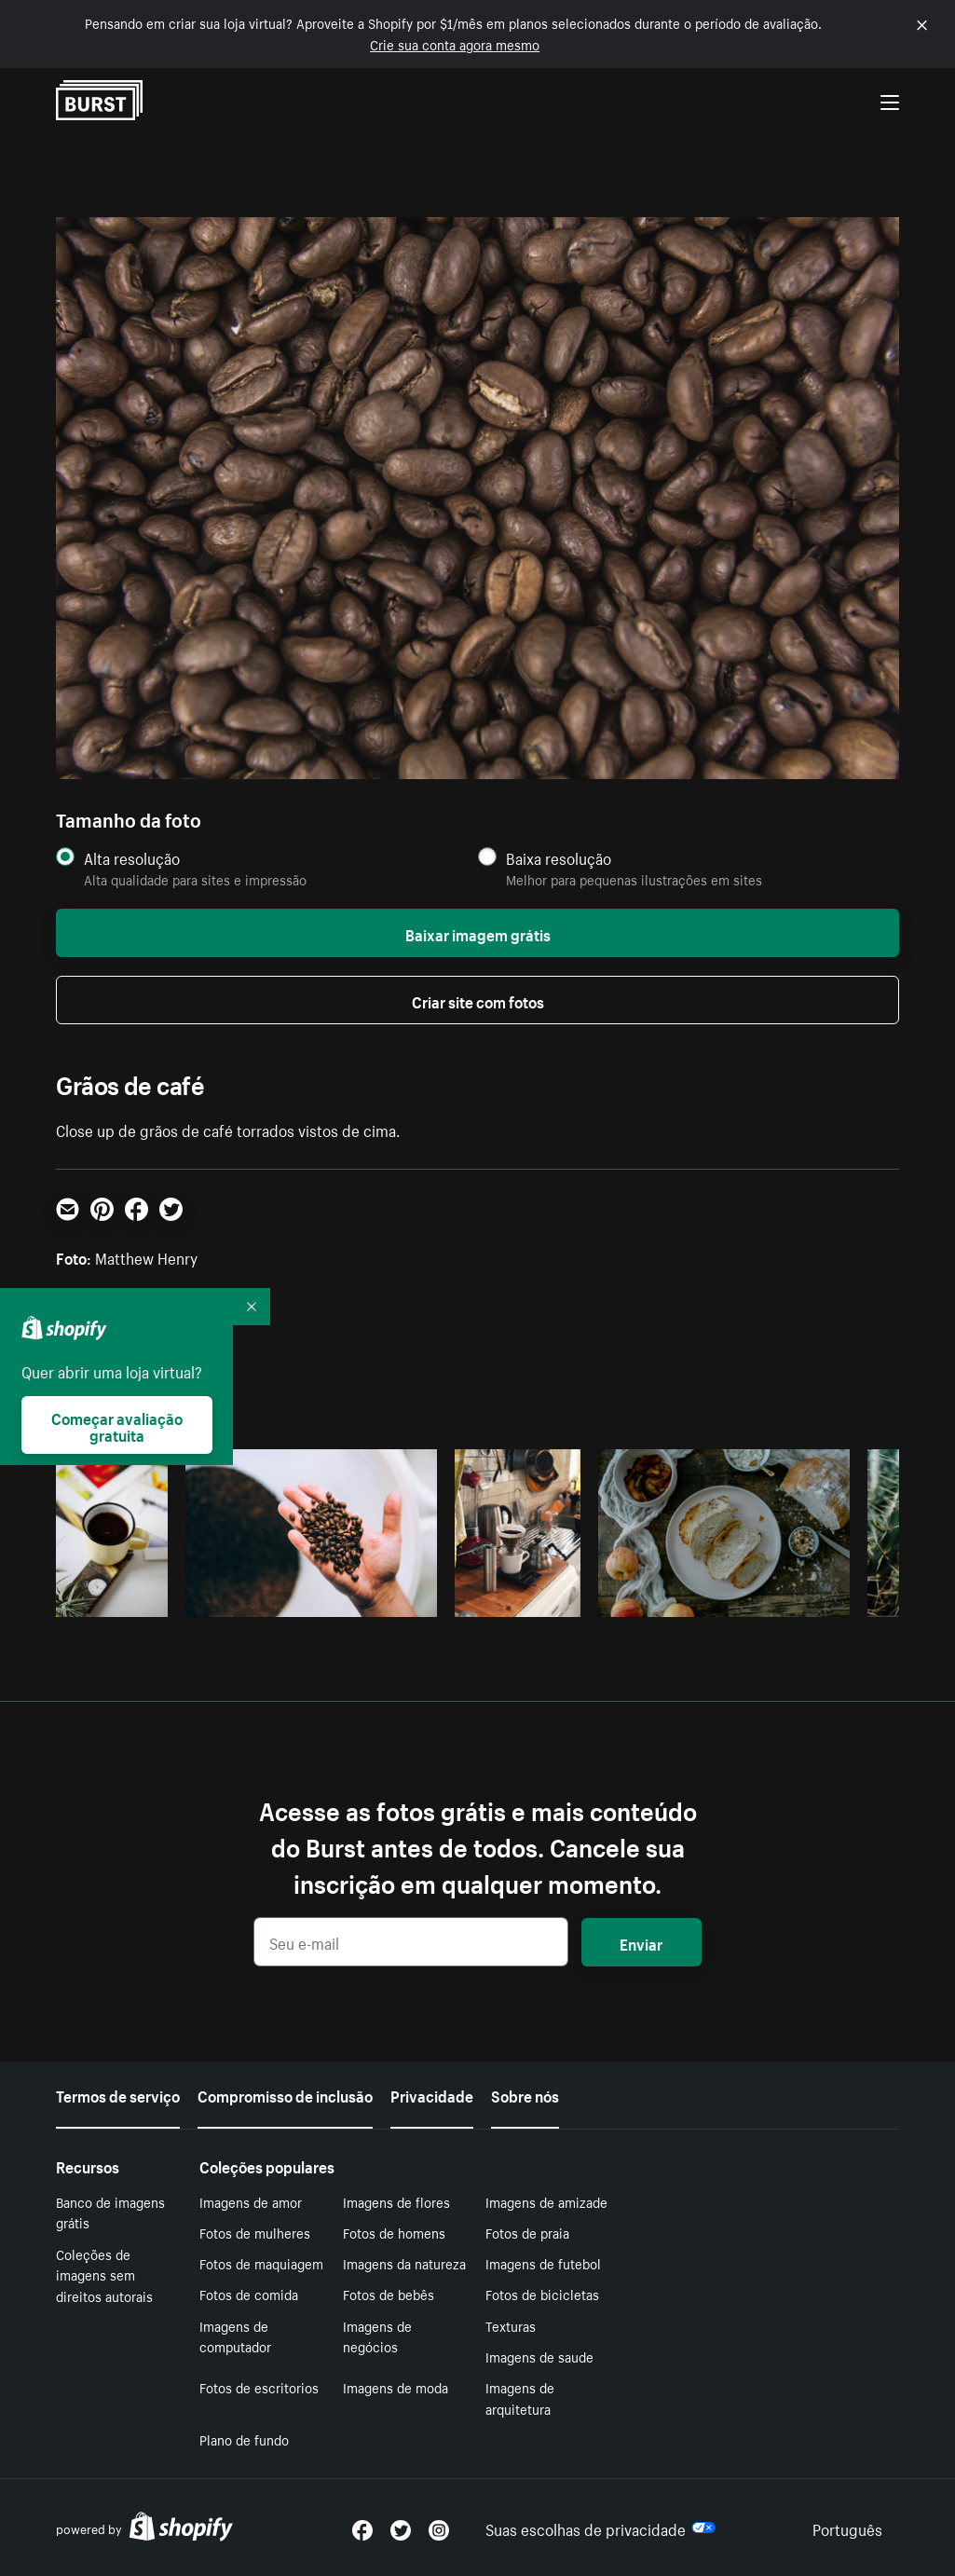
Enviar (641, 1942)
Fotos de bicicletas (542, 2293)
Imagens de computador (235, 2336)
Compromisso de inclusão (285, 2094)
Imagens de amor (250, 2201)
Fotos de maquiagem (261, 2263)
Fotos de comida (248, 2293)
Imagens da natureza (404, 2263)
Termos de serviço (118, 2094)
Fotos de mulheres (254, 2232)
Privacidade (431, 2094)
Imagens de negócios (377, 2336)
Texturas (510, 2325)
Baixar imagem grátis (478, 933)
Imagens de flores (396, 2201)
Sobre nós (525, 2094)
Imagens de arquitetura (519, 2397)
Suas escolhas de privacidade (600, 2527)
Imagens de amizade (546, 2201)
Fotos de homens (394, 2232)
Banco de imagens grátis (110, 2212)
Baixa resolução (558, 858)
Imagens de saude (539, 2356)
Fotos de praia (527, 2232)
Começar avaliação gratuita (117, 1425)
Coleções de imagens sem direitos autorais (104, 2275)
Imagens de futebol (543, 2263)
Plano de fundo (244, 2439)
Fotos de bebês (388, 2293)
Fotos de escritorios (259, 2387)
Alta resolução (132, 858)
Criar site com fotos (478, 1000)
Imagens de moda (395, 2387)
